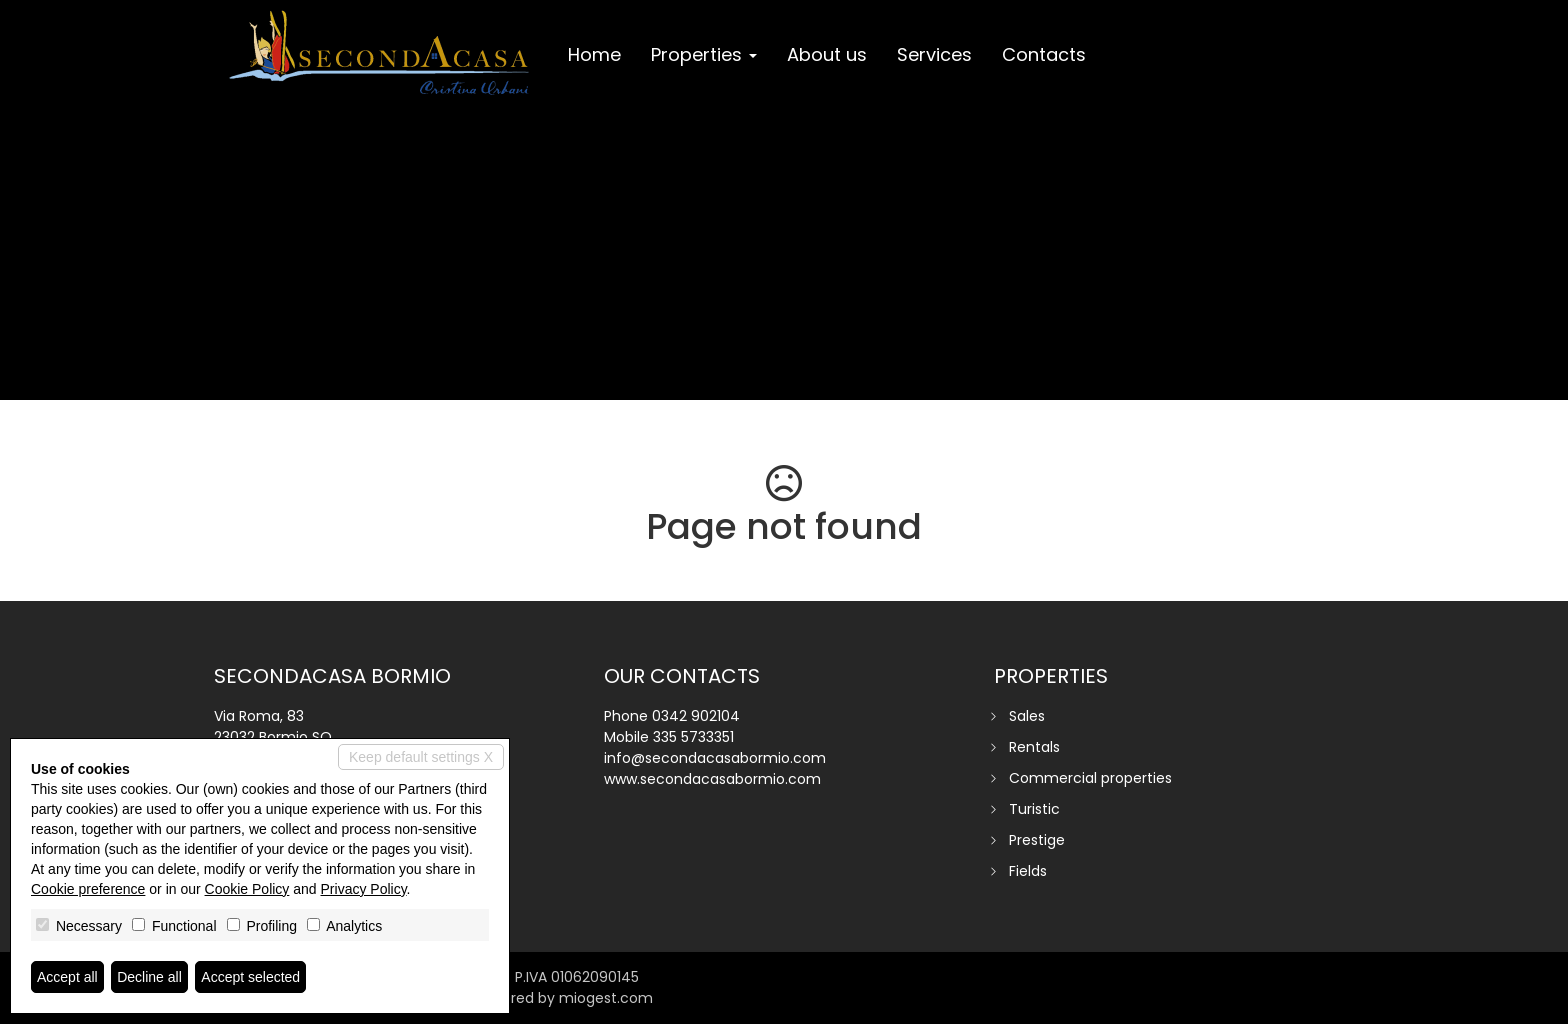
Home (594, 54)
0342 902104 (696, 716)
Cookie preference (88, 889)
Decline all (149, 977)
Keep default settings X (421, 757)
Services (934, 54)
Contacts (1044, 54)
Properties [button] (704, 54)
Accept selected (250, 977)
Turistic (1034, 809)
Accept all (67, 977)
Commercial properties (1090, 778)
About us (827, 54)
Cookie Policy (247, 889)
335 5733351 (693, 737)
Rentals (1034, 747)
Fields (1028, 871)
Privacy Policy (364, 889)
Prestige (1037, 840)
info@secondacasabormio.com (715, 758)
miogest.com (606, 998)
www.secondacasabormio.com (712, 779)
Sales (1027, 716)
